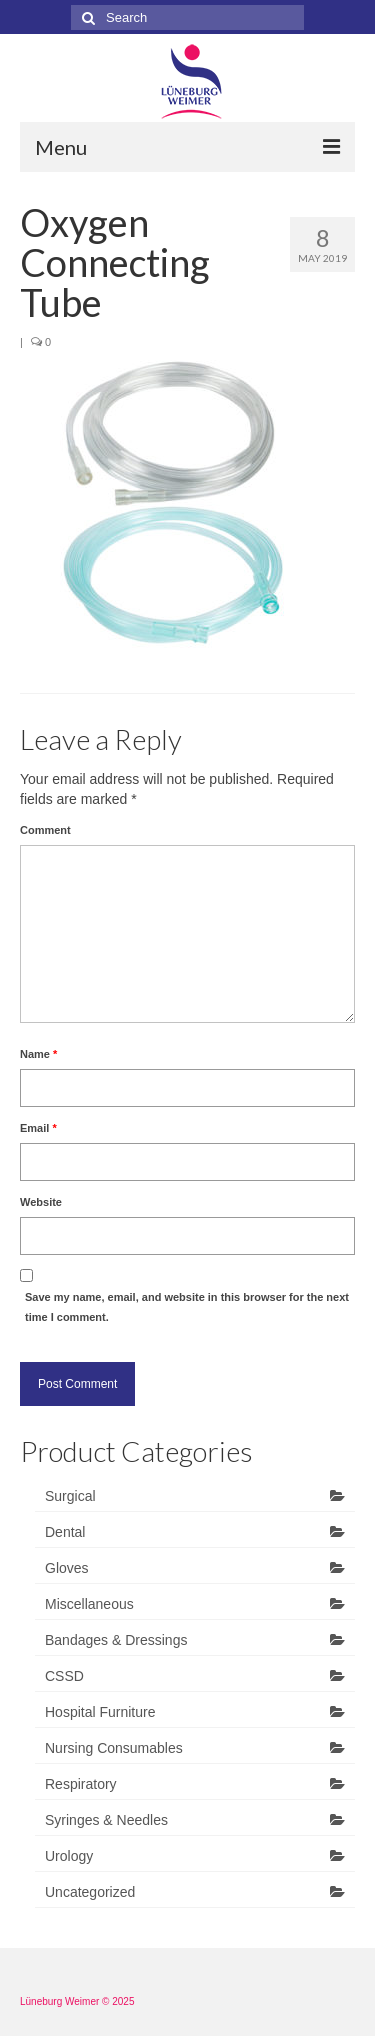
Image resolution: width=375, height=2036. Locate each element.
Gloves (67, 1568)
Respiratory (81, 1784)
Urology (69, 1856)
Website (41, 1202)
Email (38, 1128)
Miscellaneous (89, 1604)
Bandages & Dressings (116, 1640)
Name (38, 1054)
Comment (45, 830)
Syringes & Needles (106, 1820)
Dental (65, 1532)
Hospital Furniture (100, 1712)
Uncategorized (90, 1892)
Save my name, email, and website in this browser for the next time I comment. (187, 1307)
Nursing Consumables (114, 1748)
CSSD (64, 1676)
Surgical (70, 1496)
